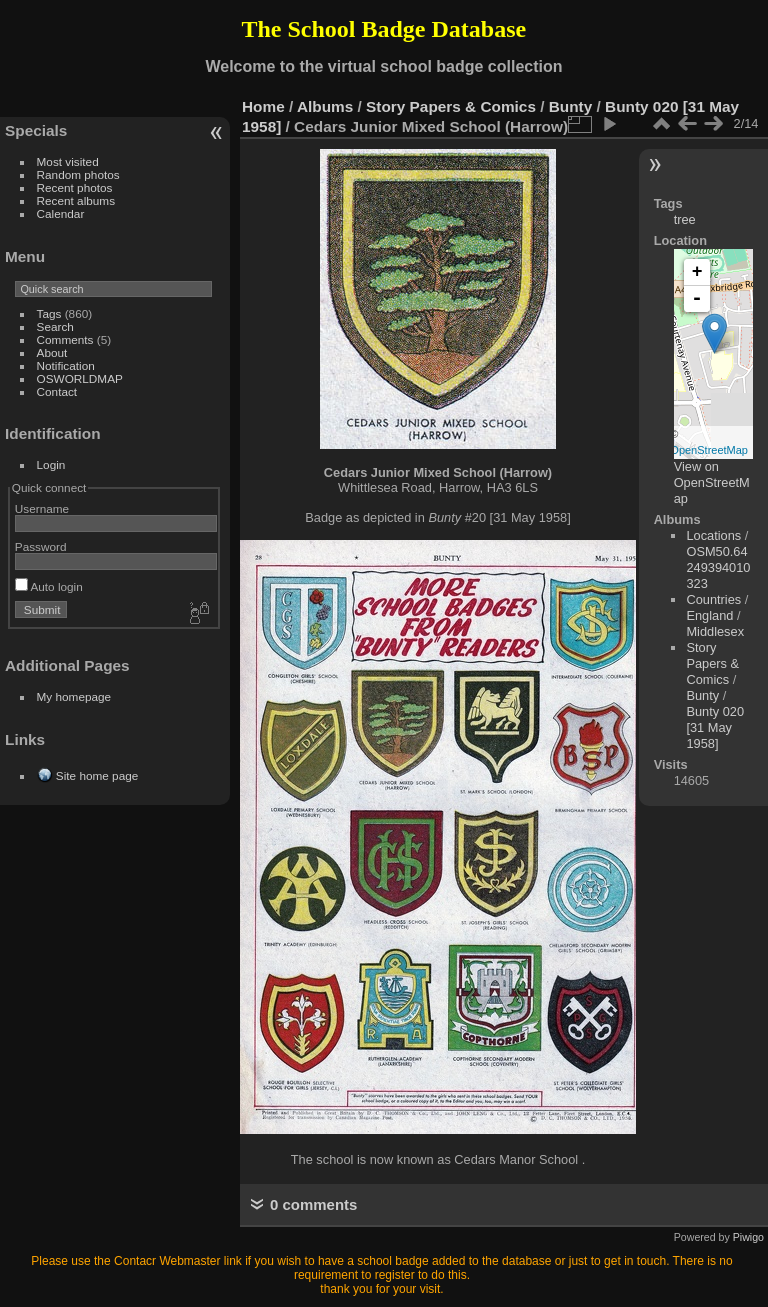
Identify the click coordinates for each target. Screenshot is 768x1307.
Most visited (68, 161)
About (52, 352)
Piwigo (748, 1237)
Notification (66, 365)
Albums (325, 106)
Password (41, 546)
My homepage (74, 696)
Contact (57, 391)
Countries (713, 599)
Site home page (97, 775)
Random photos (78, 174)
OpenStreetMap (709, 450)
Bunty (571, 106)
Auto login (49, 586)
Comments (65, 339)
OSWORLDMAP (80, 378)
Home (263, 106)
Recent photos (75, 187)
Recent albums (76, 200)
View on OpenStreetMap (712, 482)
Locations (713, 535)
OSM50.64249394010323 (718, 567)
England (709, 615)
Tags (49, 313)
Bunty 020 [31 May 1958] (715, 727)
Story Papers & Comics (451, 106)
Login (51, 464)
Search (55, 326)
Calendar (61, 213)
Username (42, 508)
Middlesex (715, 631)
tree (685, 219)
